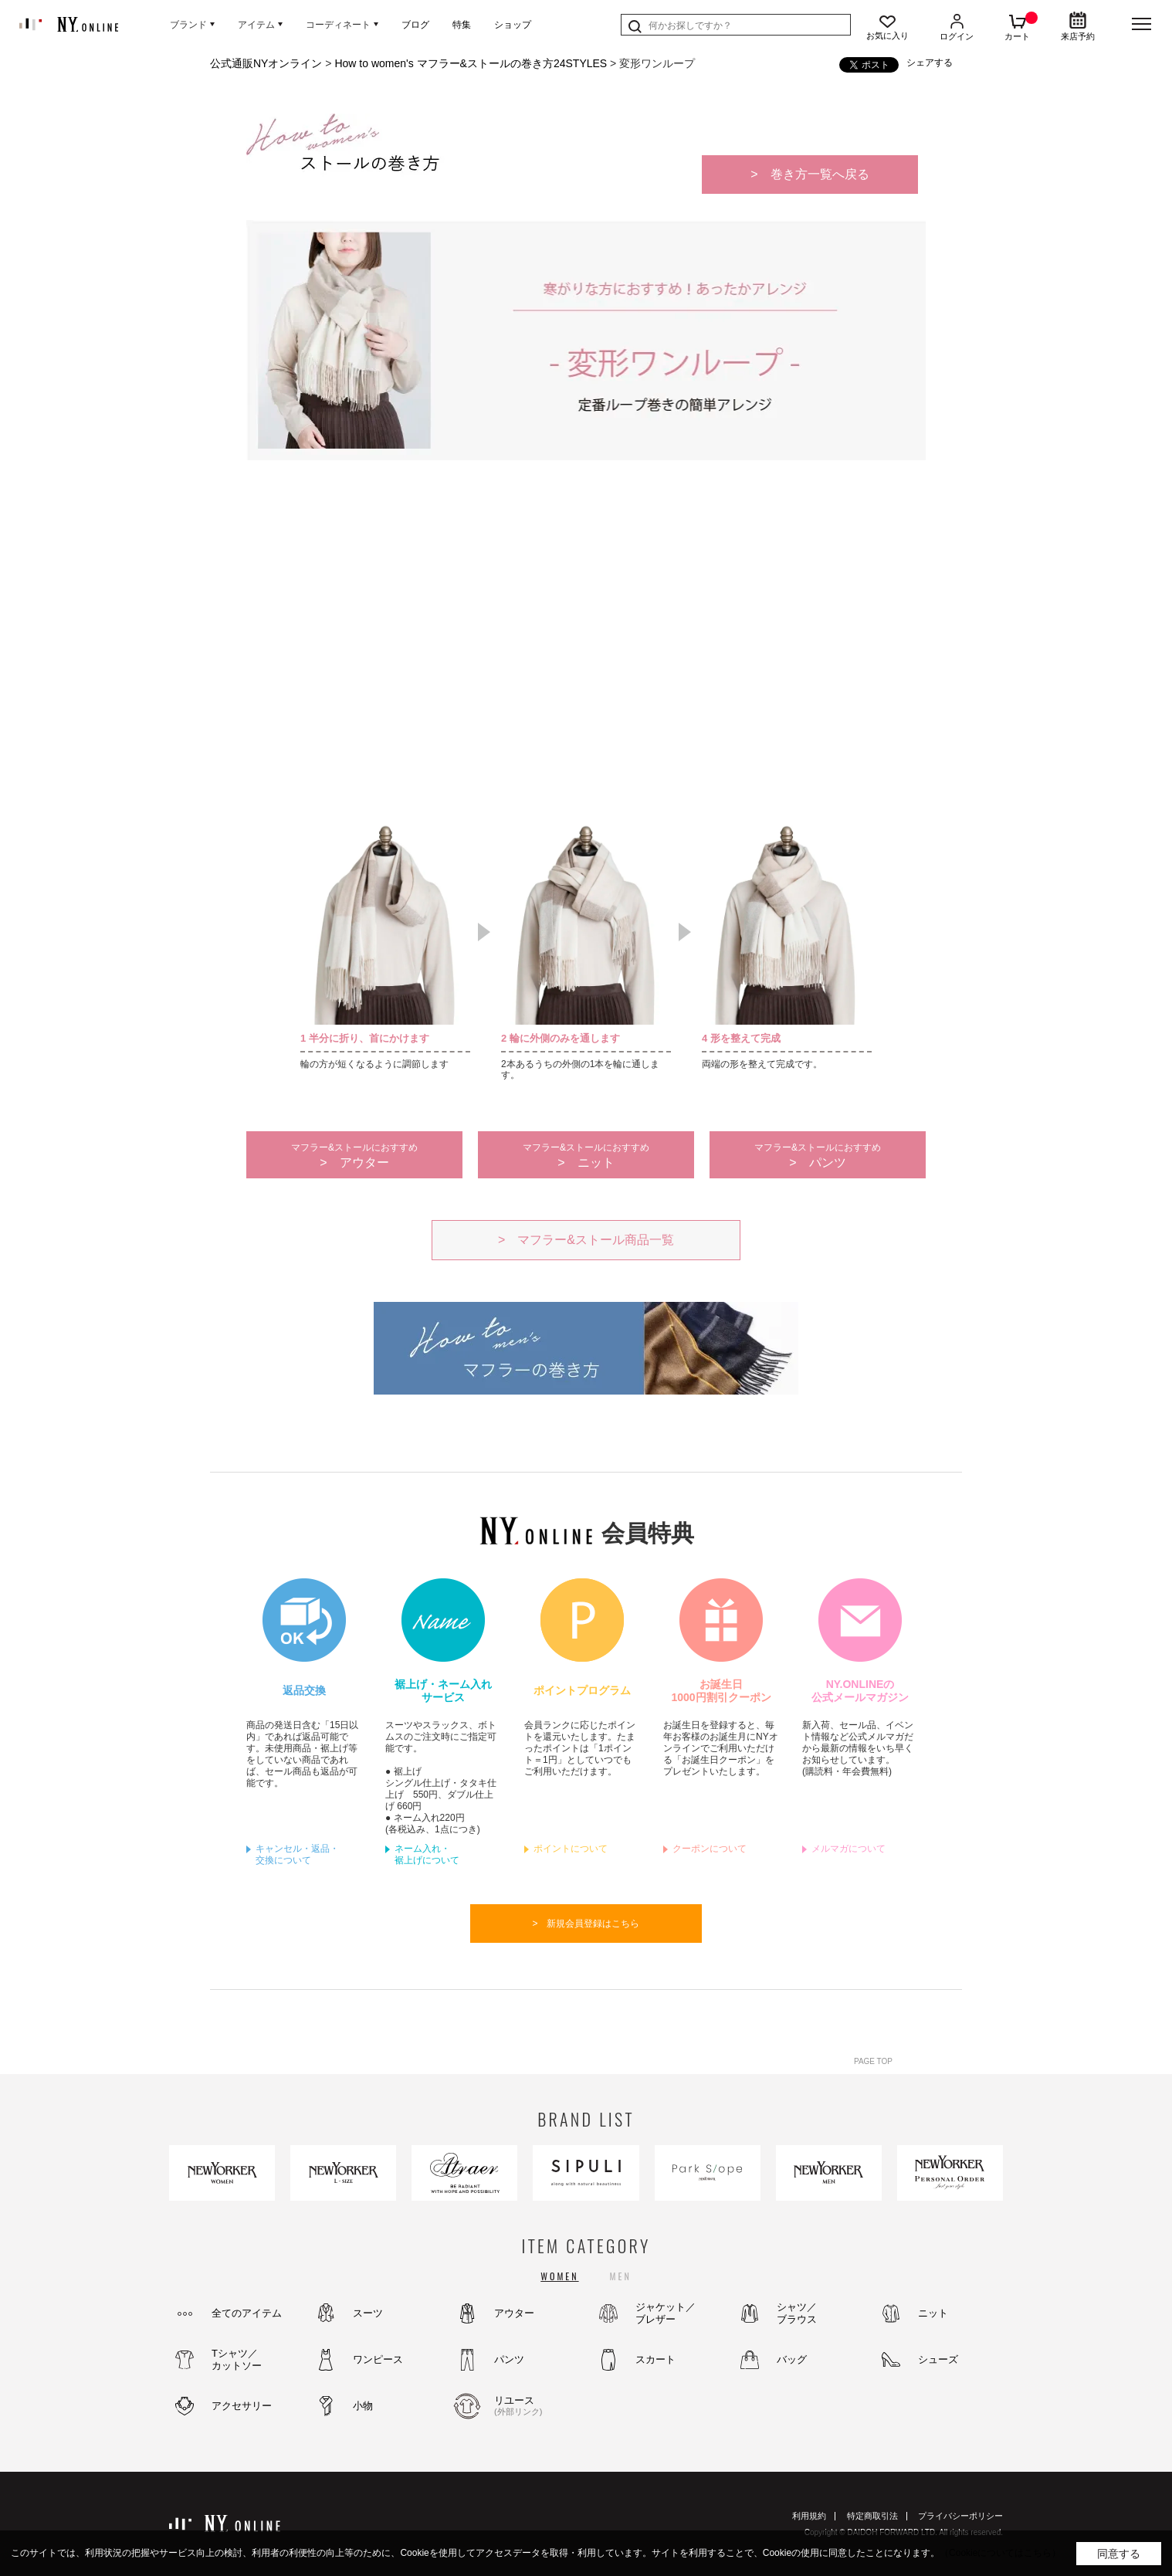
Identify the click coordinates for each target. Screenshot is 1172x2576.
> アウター (354, 1155)
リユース (536, 2406)
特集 (461, 24)
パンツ (509, 2359)
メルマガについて (848, 1848)
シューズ (938, 2359)
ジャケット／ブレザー (665, 2313)
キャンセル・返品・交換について (297, 1854)
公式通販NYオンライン (266, 63)
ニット (933, 2313)
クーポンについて (709, 1848)
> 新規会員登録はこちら (585, 1923)
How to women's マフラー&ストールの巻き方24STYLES (470, 63)
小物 (363, 2406)
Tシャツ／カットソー (237, 2359)
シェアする (929, 62)
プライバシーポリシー (960, 2515)
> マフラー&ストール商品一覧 (586, 1239)
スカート (655, 2359)
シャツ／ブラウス (797, 2313)
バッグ (792, 2359)
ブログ (415, 24)
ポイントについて (570, 1848)
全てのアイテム (247, 2313)
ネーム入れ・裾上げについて (427, 1854)
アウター (514, 2313)
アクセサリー (242, 2406)
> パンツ (817, 1155)
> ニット (586, 1155)
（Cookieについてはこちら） (1000, 2552)
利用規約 (809, 2515)
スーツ (368, 2313)
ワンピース (378, 2359)
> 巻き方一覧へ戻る (809, 174)
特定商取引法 (872, 2515)
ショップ (512, 24)
